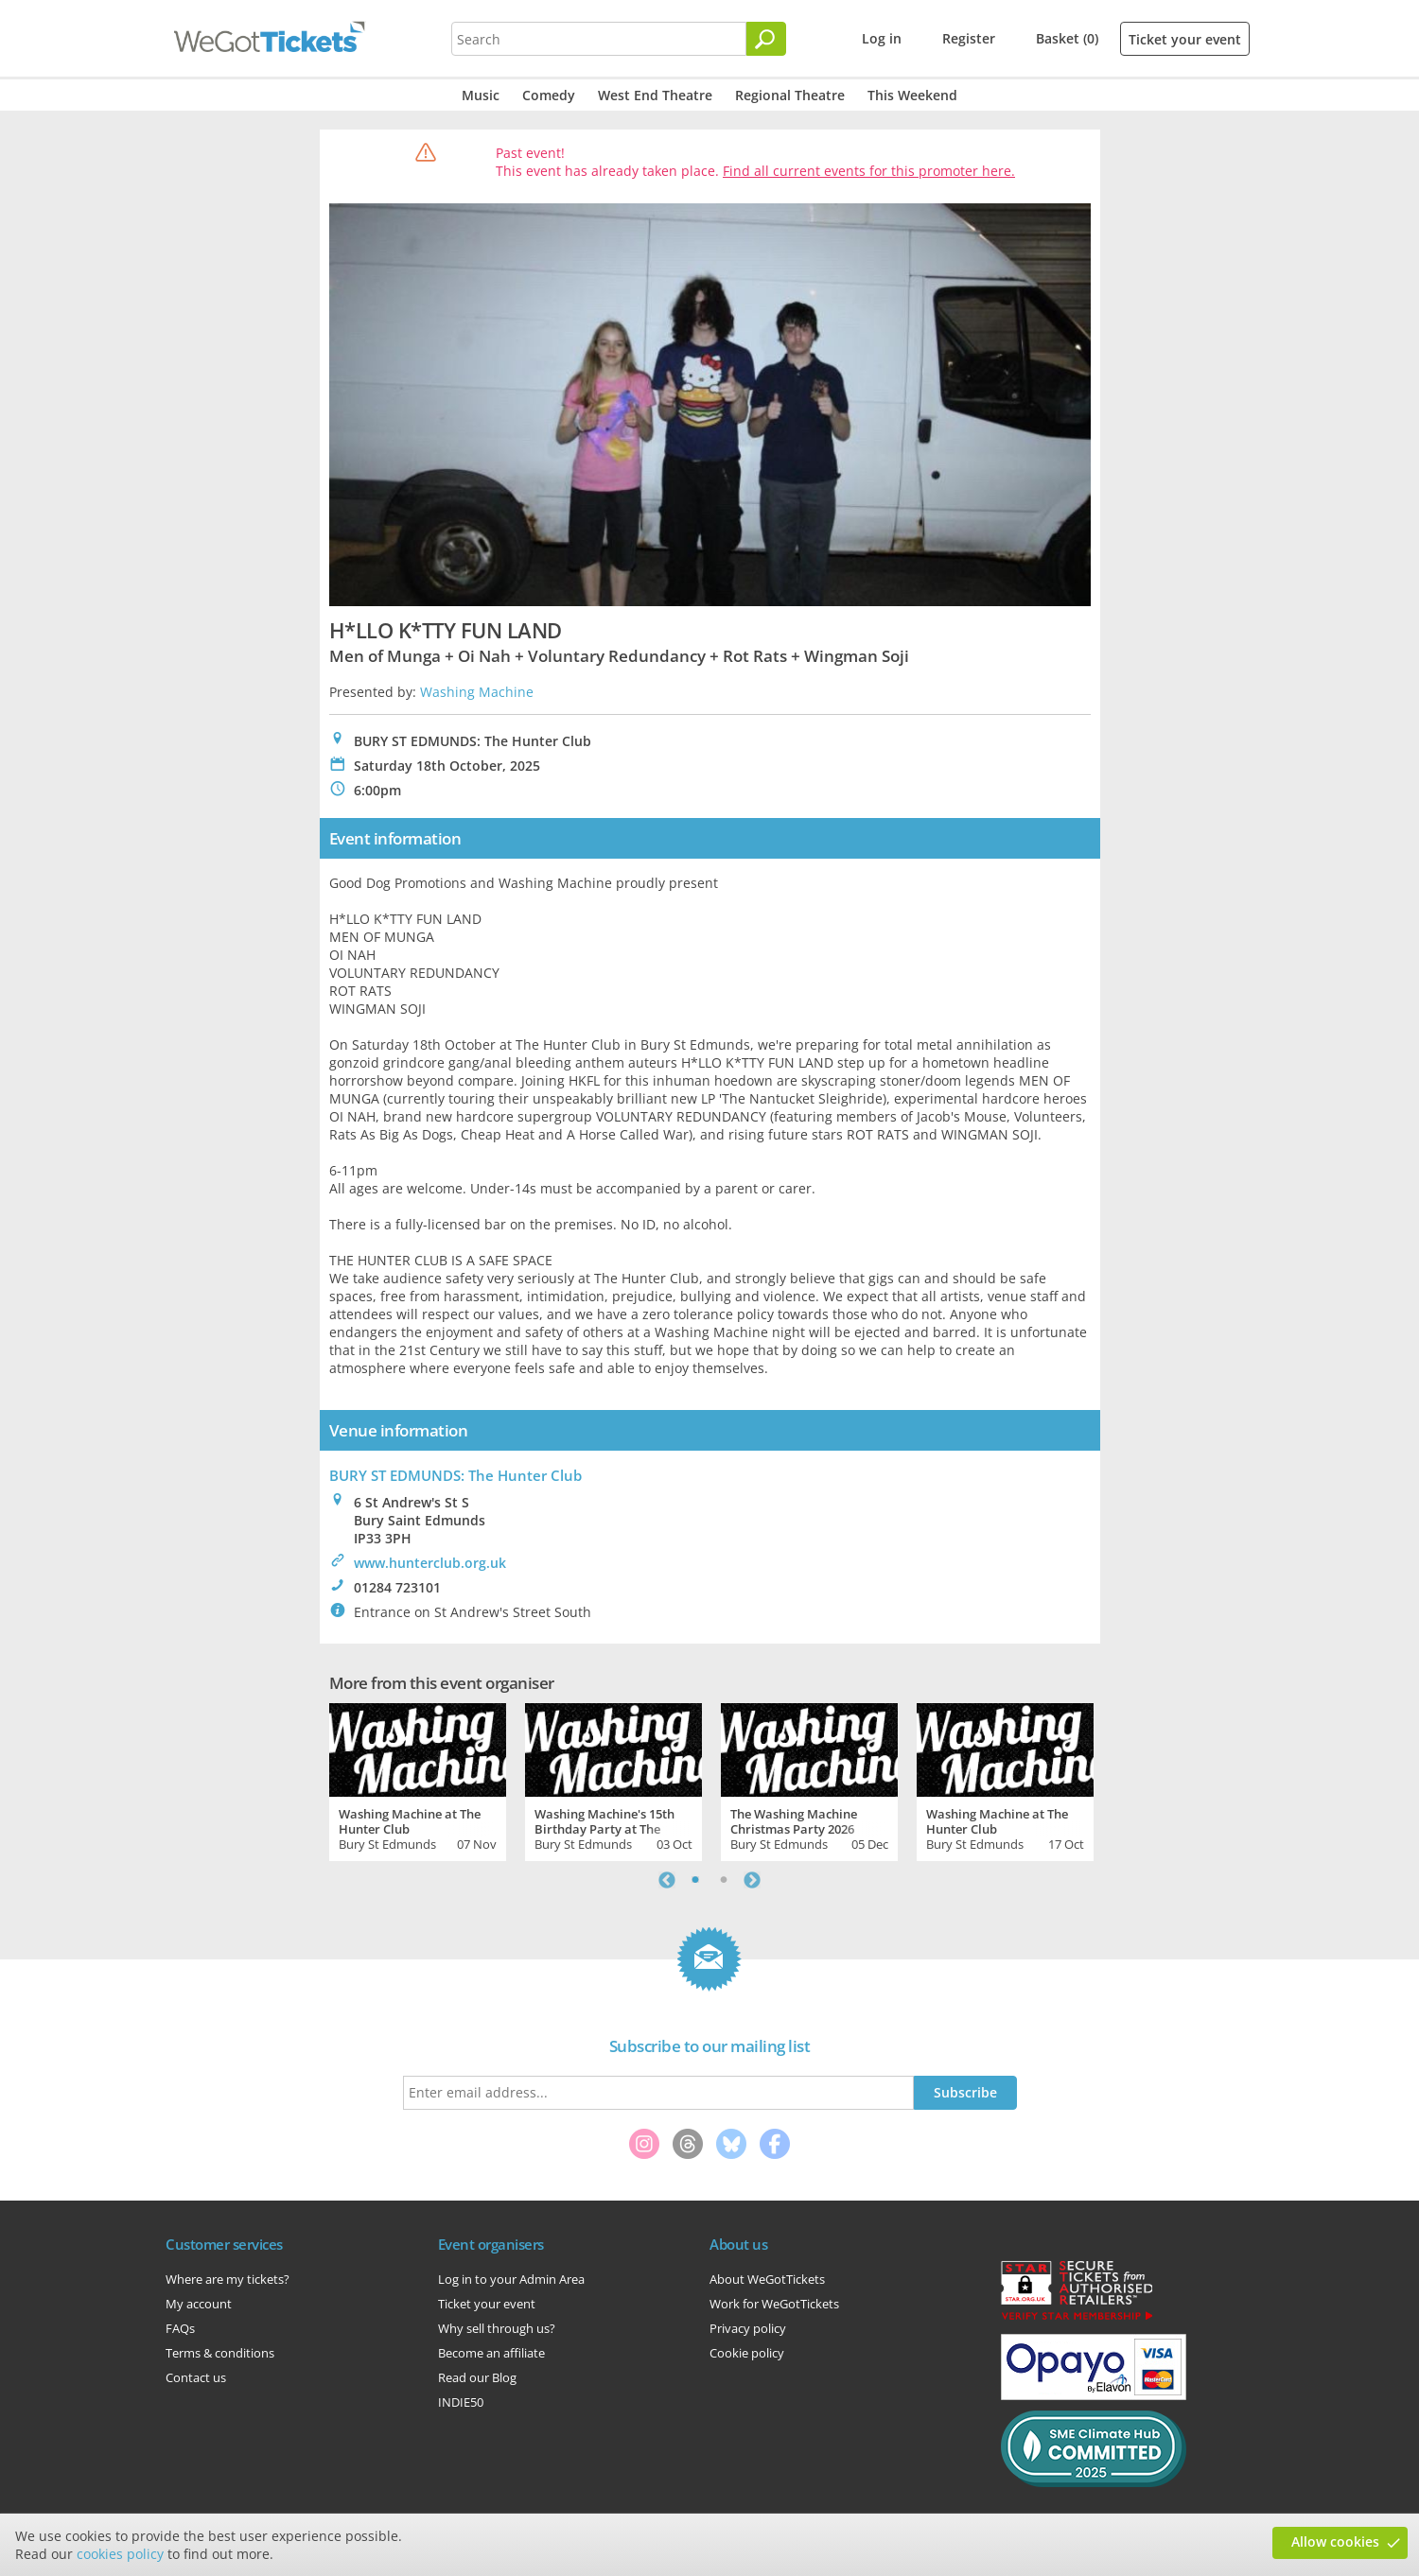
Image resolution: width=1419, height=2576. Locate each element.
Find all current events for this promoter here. (869, 171)
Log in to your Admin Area (511, 2279)
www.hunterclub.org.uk (430, 1563)
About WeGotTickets (767, 2279)
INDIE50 (460, 2402)
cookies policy (120, 2554)
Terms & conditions (220, 2352)
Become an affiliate (491, 2352)
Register (968, 38)
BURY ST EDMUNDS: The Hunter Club (455, 1475)
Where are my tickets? (227, 2279)
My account (199, 2303)
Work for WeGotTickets (774, 2303)
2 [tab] (723, 1880)
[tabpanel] (418, 1779)
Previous (666, 1880)
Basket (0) (1067, 38)
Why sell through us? (496, 2328)
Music (480, 95)
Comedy (548, 95)
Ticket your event (1185, 39)
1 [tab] (695, 1880)
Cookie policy (747, 2352)
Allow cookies (1335, 2541)
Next (752, 1880)
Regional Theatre (790, 95)
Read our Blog (477, 2377)
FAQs (180, 2328)
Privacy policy (748, 2328)
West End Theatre (655, 95)
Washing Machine (477, 692)
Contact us (196, 2377)
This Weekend (912, 95)
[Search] (766, 39)
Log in (882, 38)
